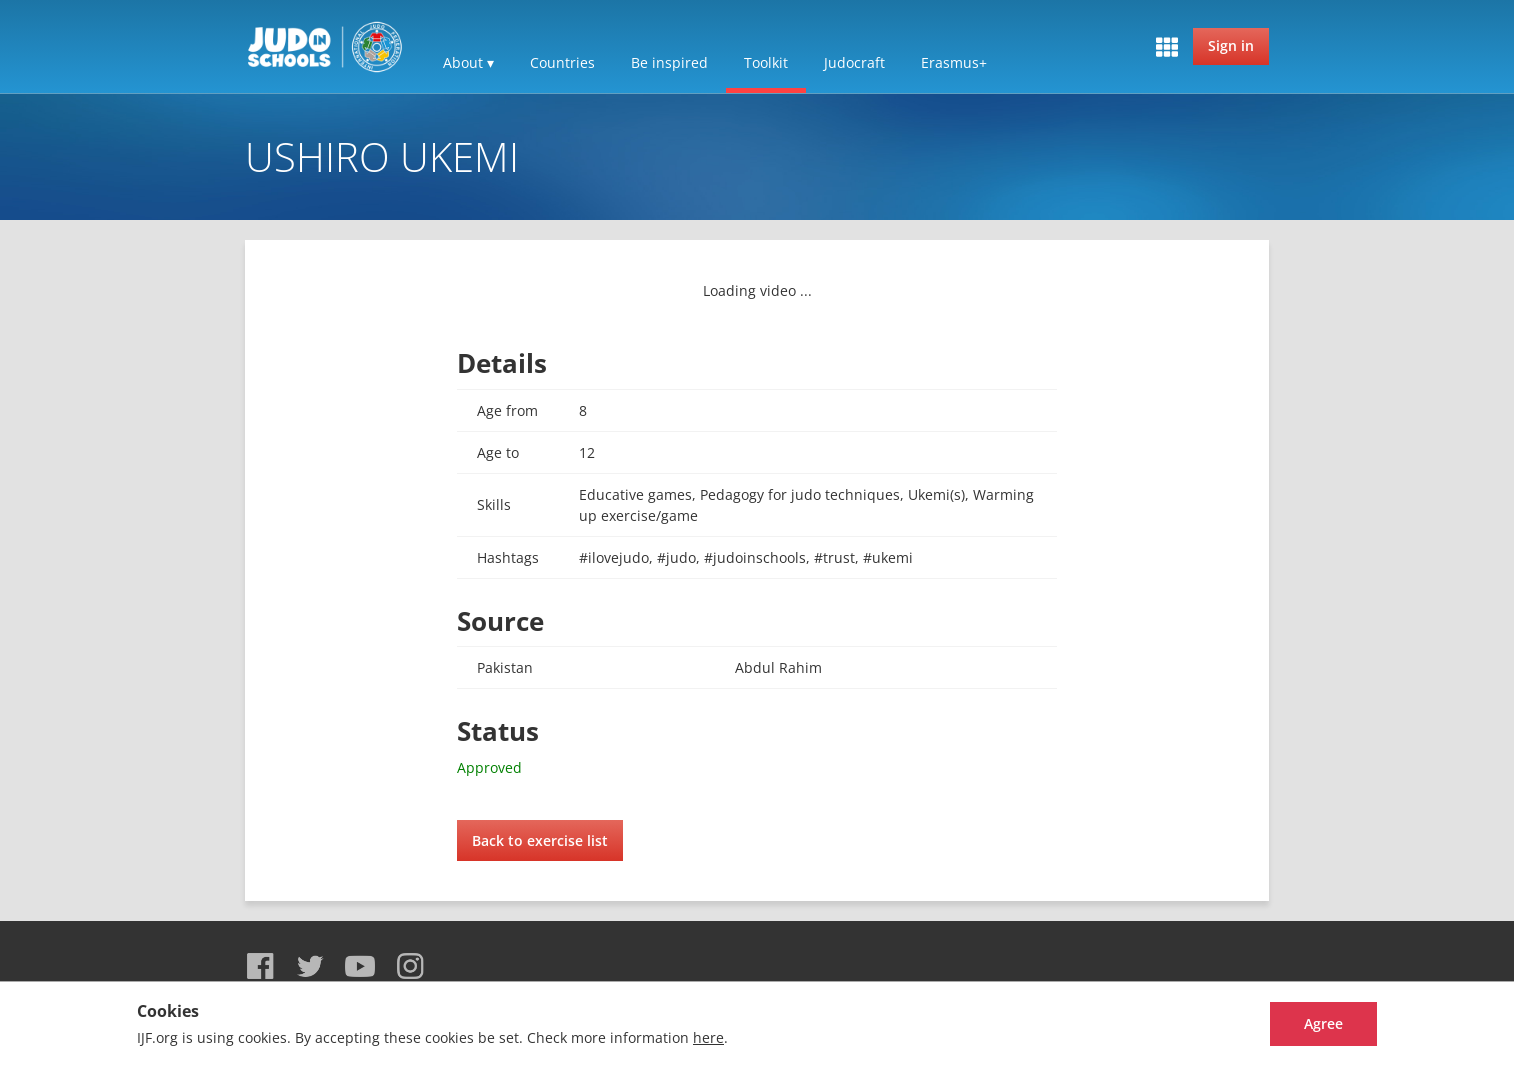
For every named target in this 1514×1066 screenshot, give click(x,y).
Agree (1302, 1023)
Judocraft (854, 62)
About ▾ (468, 62)
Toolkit (766, 62)
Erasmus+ (954, 62)
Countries (562, 62)
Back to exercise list (540, 840)
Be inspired (669, 62)
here (708, 1037)
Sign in (1231, 45)
